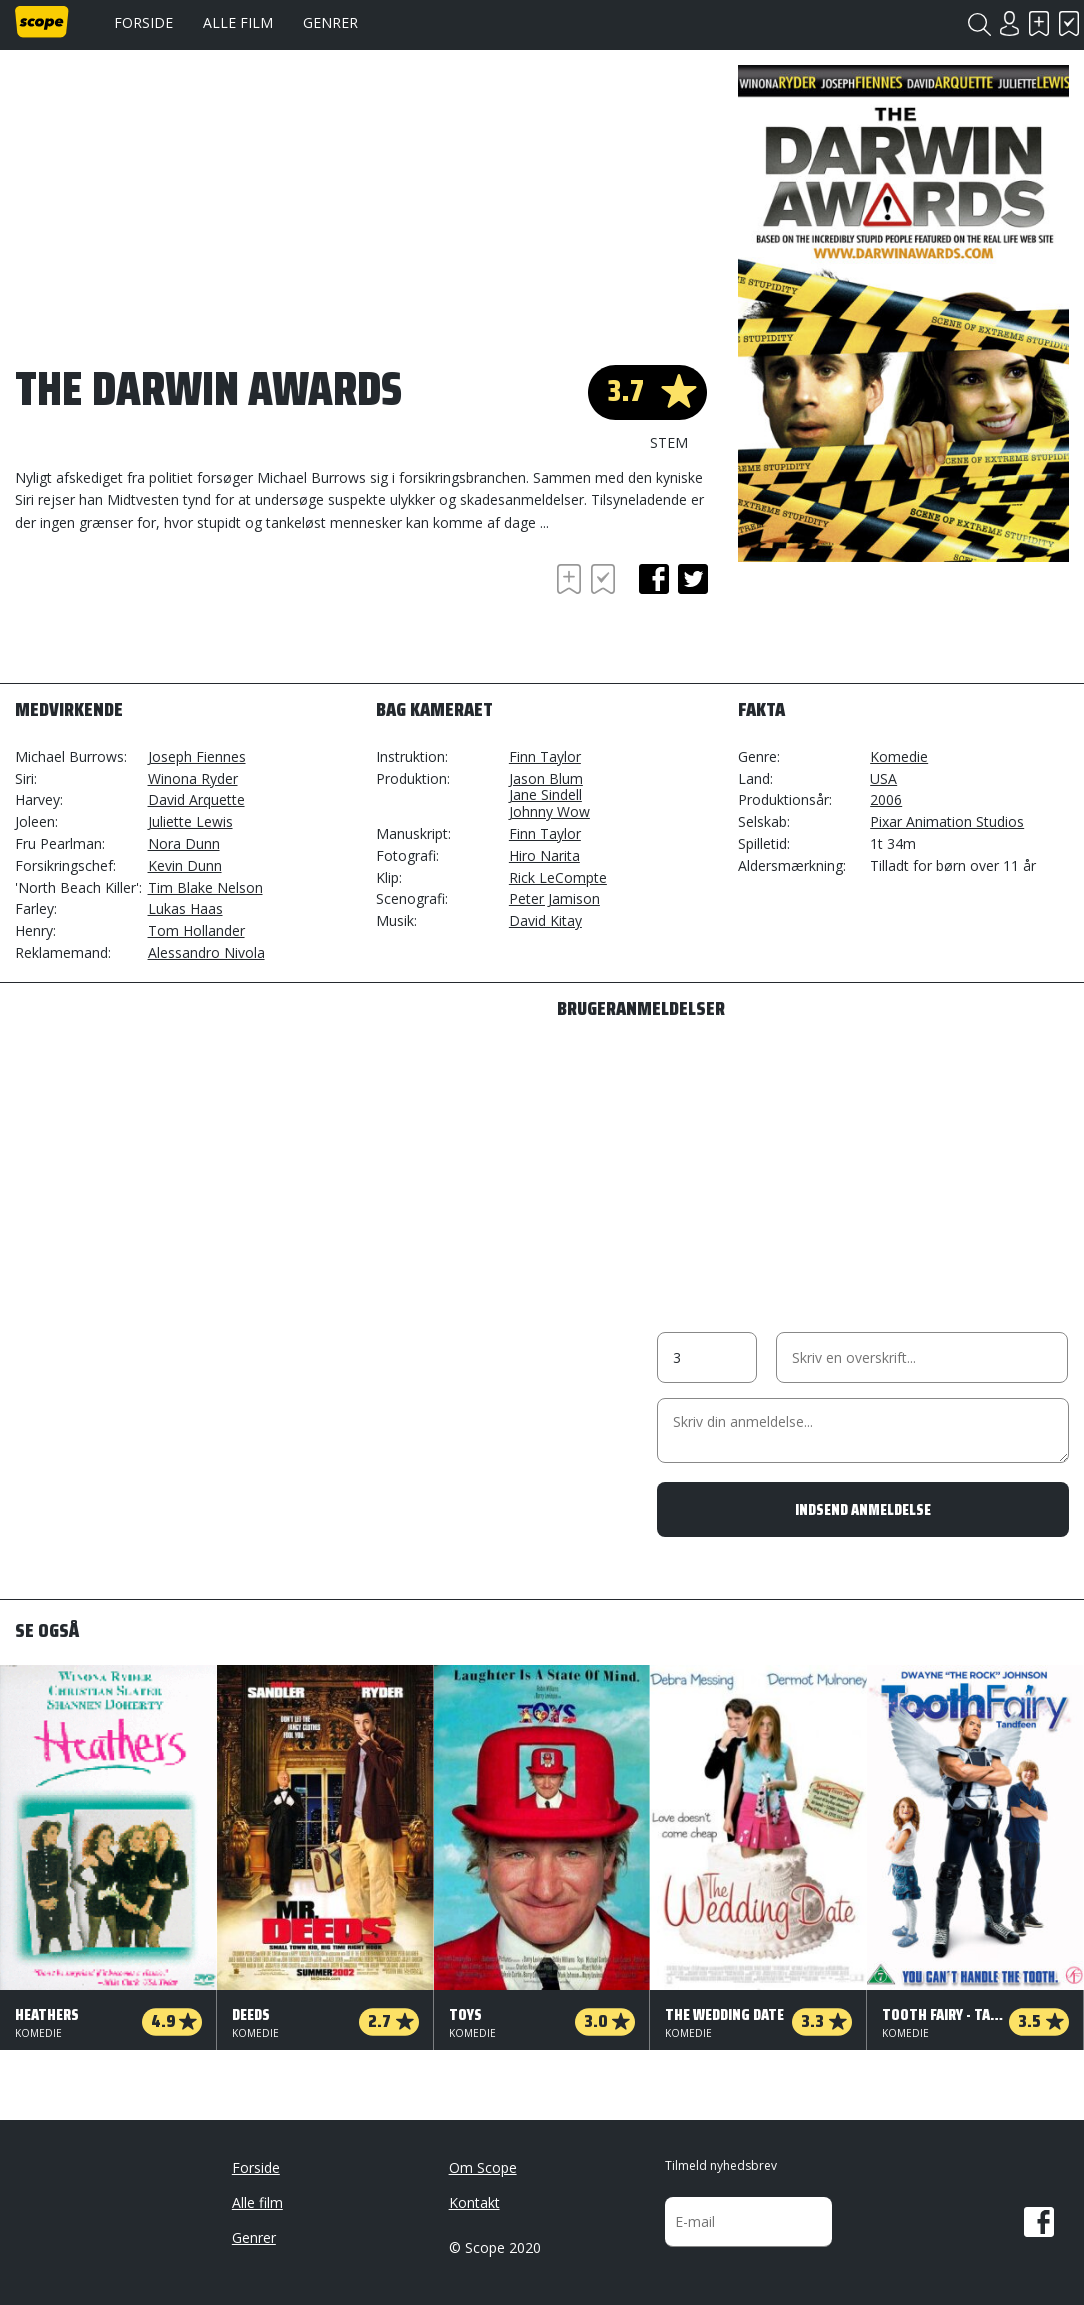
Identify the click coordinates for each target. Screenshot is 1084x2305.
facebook (654, 579)
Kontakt (474, 2202)
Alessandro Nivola (206, 952)
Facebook (1039, 2222)
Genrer (330, 22)
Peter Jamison (554, 898)
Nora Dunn (184, 843)
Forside (143, 22)
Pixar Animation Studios (947, 821)
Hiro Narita (544, 855)
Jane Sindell (545, 794)
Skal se (1039, 23)
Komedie (899, 756)
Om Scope (483, 2167)
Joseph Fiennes (197, 756)
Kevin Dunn (185, 865)
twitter (693, 579)
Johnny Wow (549, 811)
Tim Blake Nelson (205, 887)
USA (883, 778)
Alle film (238, 22)
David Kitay (545, 920)
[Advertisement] (175, 614)
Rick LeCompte (558, 877)
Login (1009, 23)
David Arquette (196, 799)
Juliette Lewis (190, 821)
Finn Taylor (545, 756)
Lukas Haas (185, 908)
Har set (1069, 23)
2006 (886, 799)
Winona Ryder (193, 778)
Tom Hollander (196, 930)
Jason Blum (546, 778)
